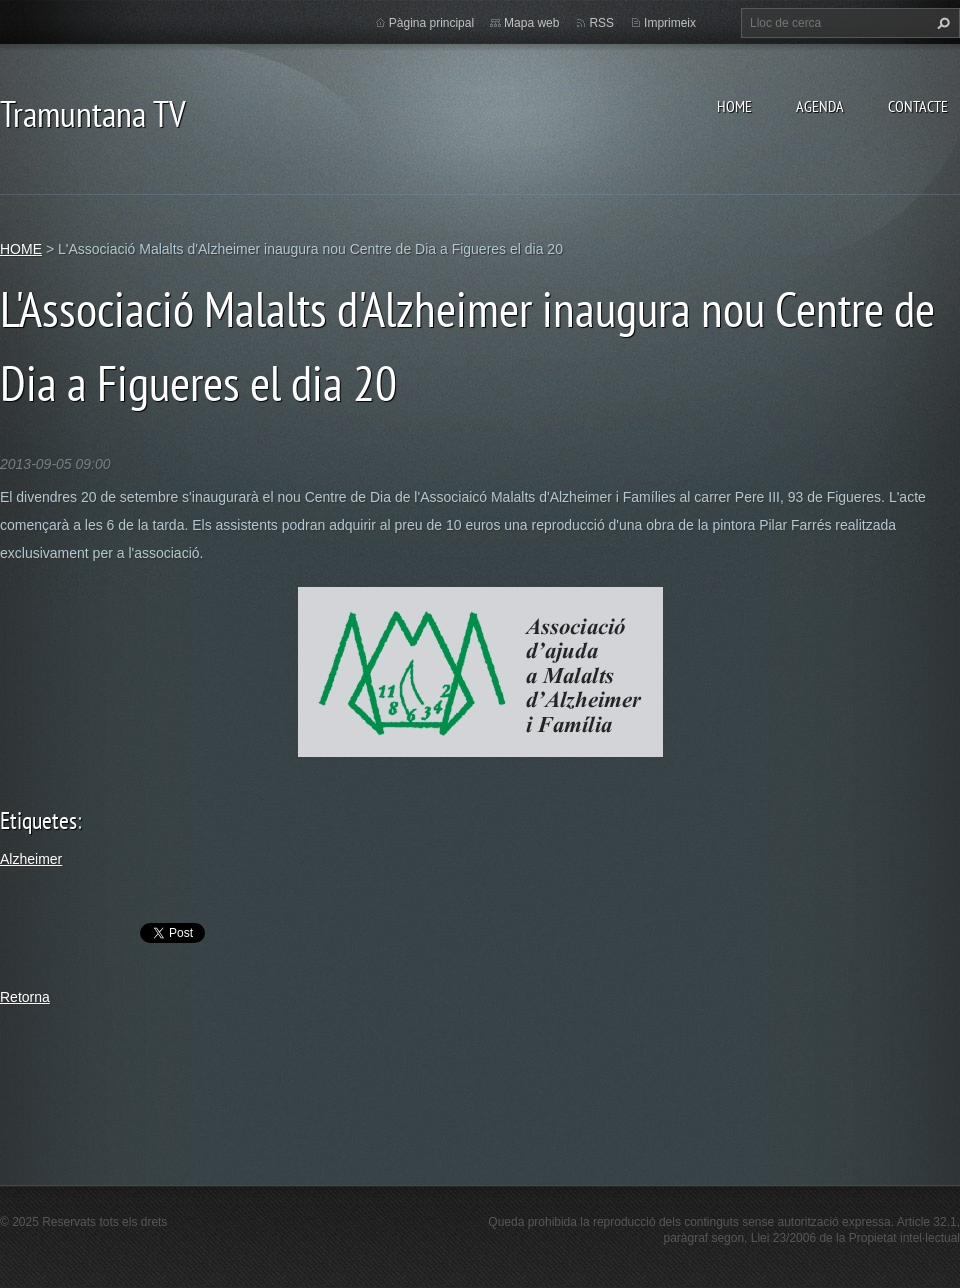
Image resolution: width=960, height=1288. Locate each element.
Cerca (941, 23)
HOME (734, 106)
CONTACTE (918, 106)
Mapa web (531, 23)
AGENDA (820, 106)
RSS (601, 23)
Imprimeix (670, 23)
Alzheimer (31, 859)
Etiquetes (38, 820)
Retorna (25, 997)
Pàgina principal (431, 23)
